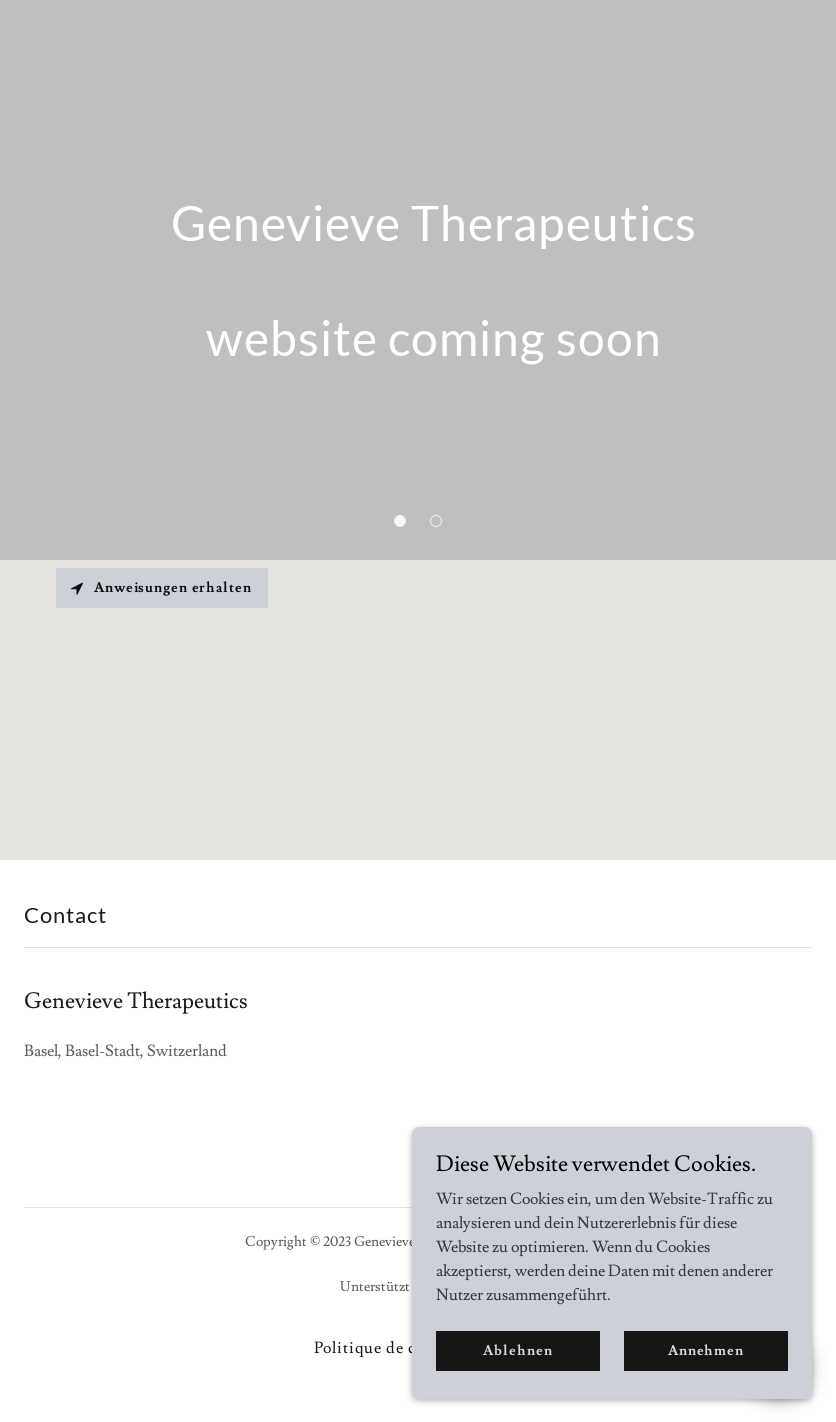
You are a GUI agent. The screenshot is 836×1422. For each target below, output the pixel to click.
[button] (400, 521)
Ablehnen (517, 1350)
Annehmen (706, 1350)
